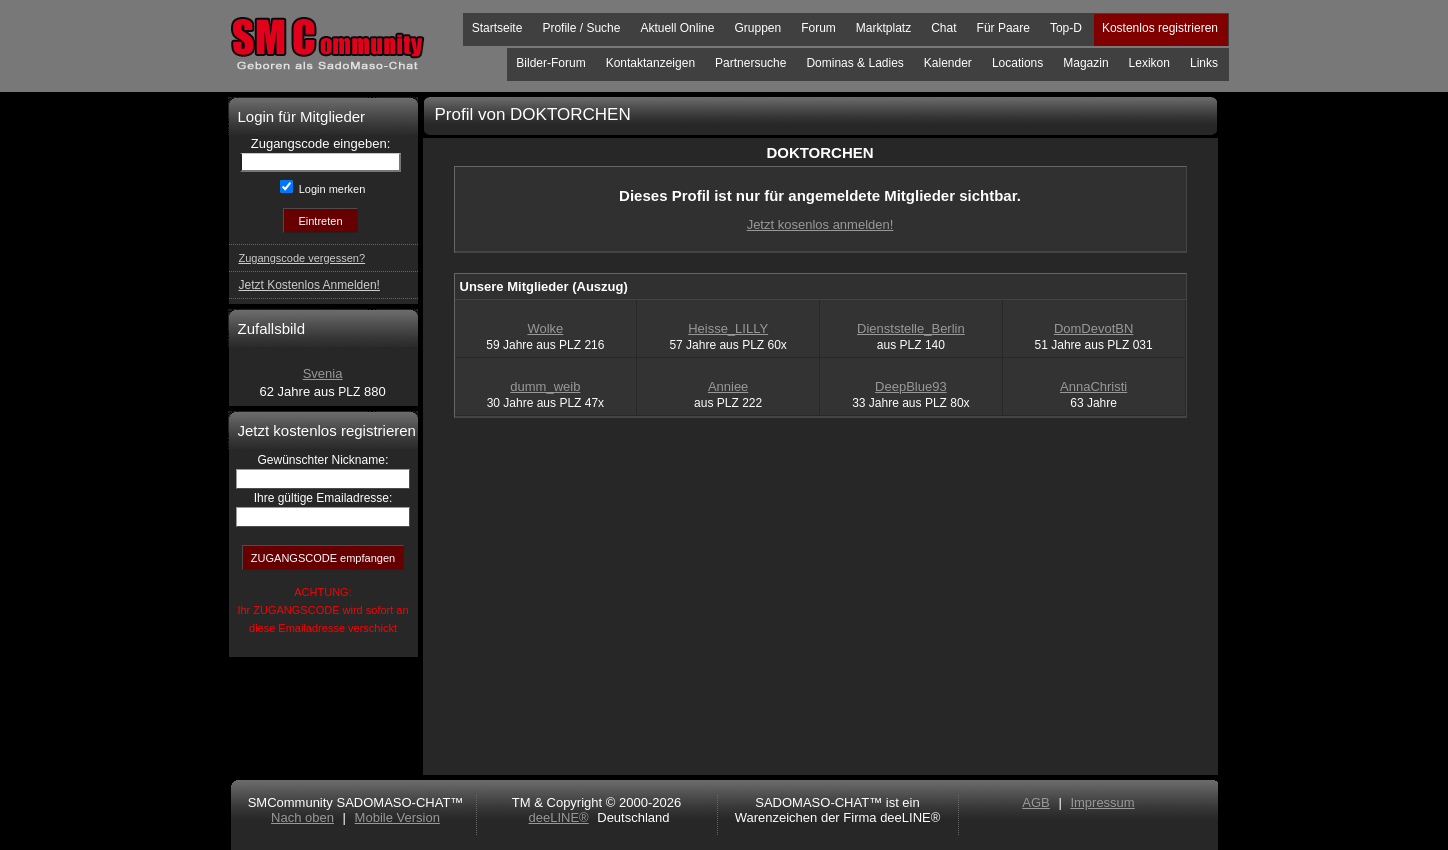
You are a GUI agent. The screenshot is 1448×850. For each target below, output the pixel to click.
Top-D (1066, 28)
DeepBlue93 (911, 386)
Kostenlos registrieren (1160, 28)
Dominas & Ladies (854, 63)
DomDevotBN (1093, 328)
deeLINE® (558, 817)
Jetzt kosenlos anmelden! (820, 224)
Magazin (1085, 63)
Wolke (545, 328)
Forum (818, 28)
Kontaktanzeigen (650, 63)
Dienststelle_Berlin (911, 328)
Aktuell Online (677, 28)
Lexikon (1149, 63)
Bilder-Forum (550, 63)
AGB (1035, 802)
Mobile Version (397, 817)
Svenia (323, 373)
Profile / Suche (581, 28)
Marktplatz (883, 28)
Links (1204, 63)
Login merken (331, 189)
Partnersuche (750, 63)
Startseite (497, 28)
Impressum (1102, 802)
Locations (1017, 63)
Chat (943, 28)
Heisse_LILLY (728, 328)
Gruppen (757, 28)
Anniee (728, 386)
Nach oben (302, 817)
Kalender (948, 63)
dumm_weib (545, 386)
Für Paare (1003, 28)
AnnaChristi (1093, 386)
